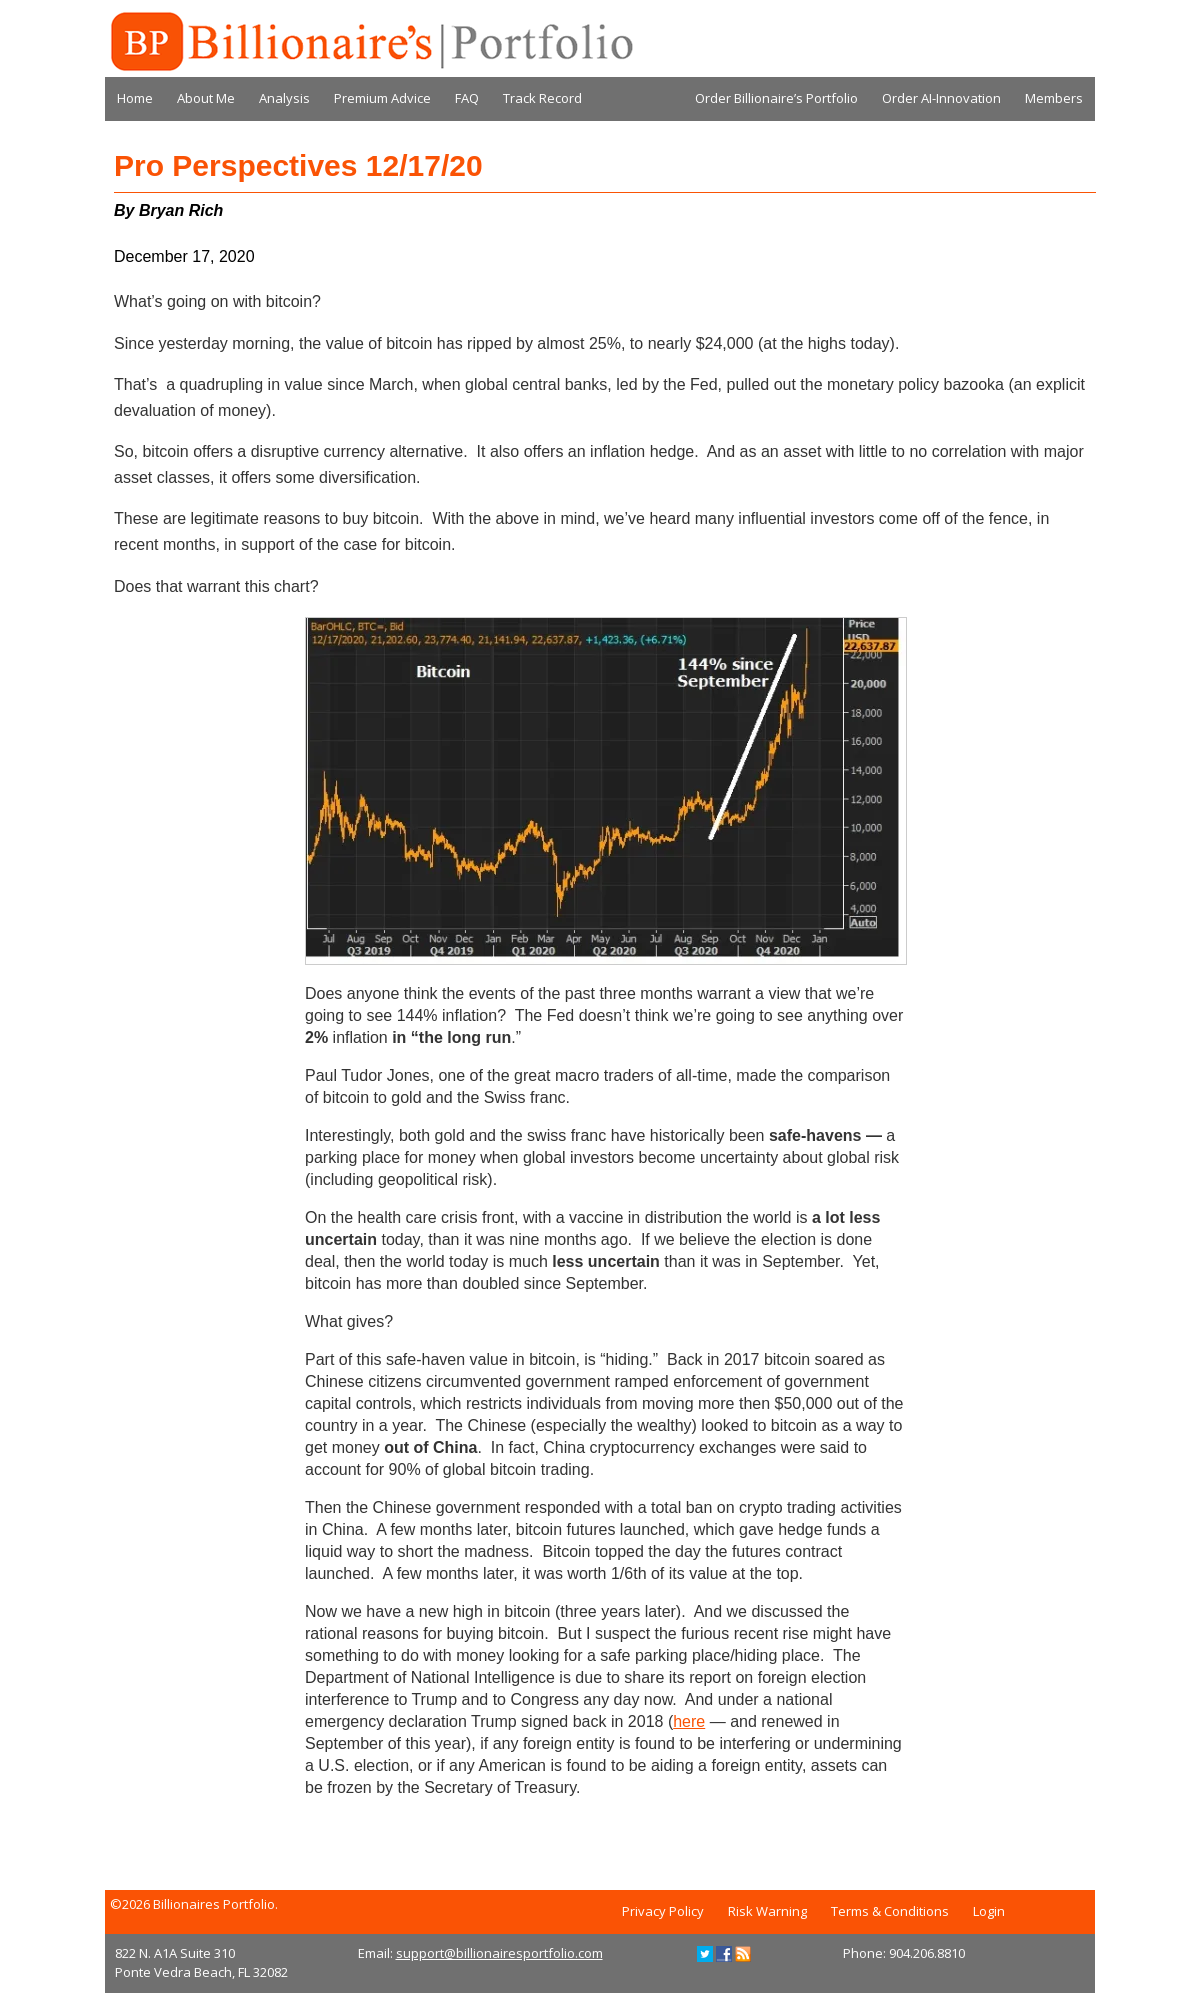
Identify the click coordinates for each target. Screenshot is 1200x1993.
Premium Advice (382, 98)
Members (1054, 98)
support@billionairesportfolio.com (499, 1953)
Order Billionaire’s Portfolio (776, 98)
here (689, 1721)
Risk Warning (767, 1911)
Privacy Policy (663, 1911)
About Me (206, 98)
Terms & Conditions (890, 1911)
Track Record (542, 98)
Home (135, 98)
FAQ (467, 98)
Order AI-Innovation (941, 98)
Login (989, 1911)
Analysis (284, 98)
